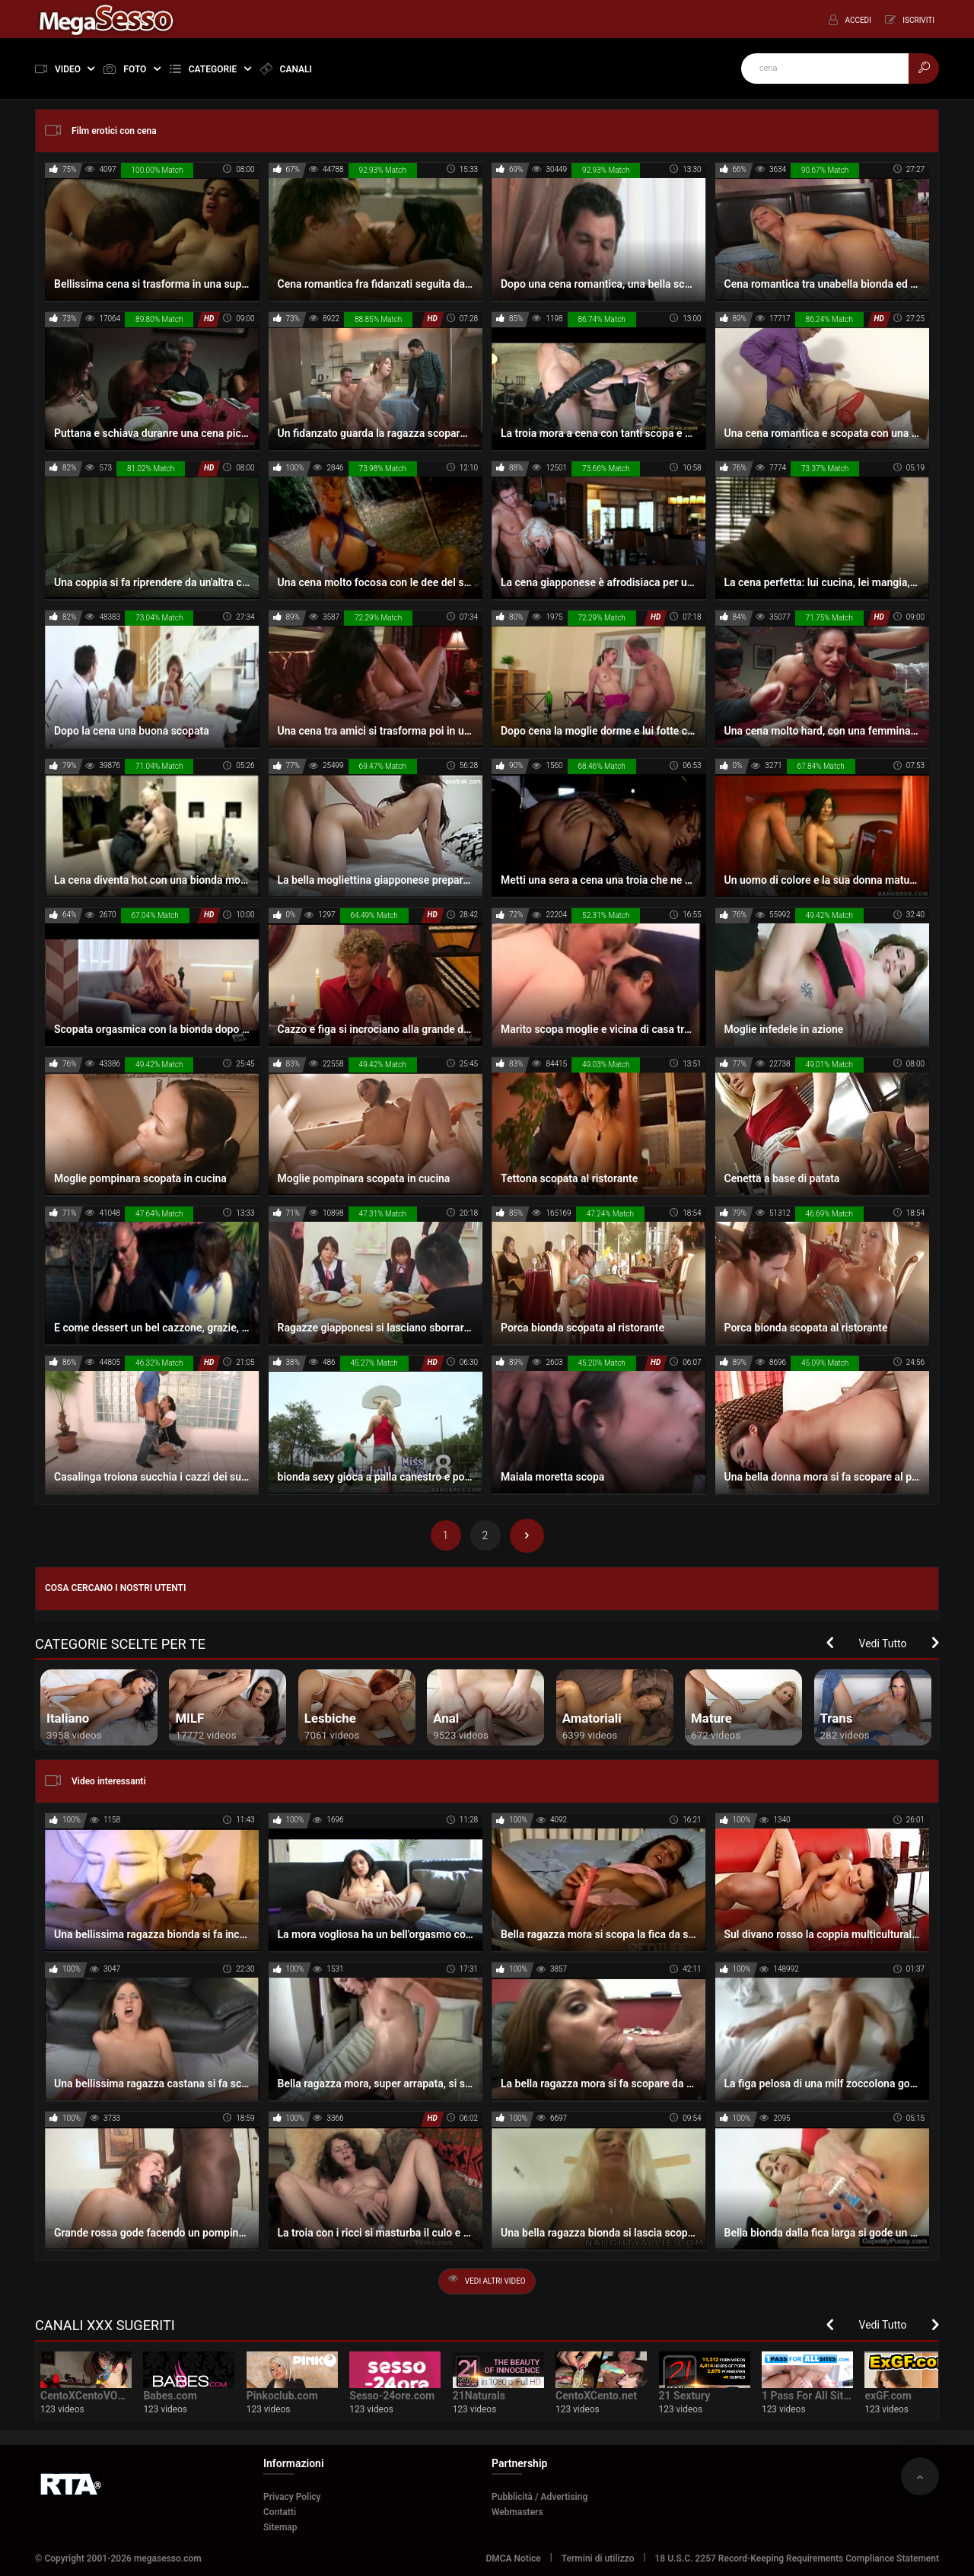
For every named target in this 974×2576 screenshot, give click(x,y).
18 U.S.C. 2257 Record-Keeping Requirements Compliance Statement (797, 2558)
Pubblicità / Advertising (539, 2497)
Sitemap (280, 2527)
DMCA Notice (512, 2558)
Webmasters (517, 2512)
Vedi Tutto (883, 1643)
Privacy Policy (292, 2497)
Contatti (279, 2512)
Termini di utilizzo (598, 2558)
